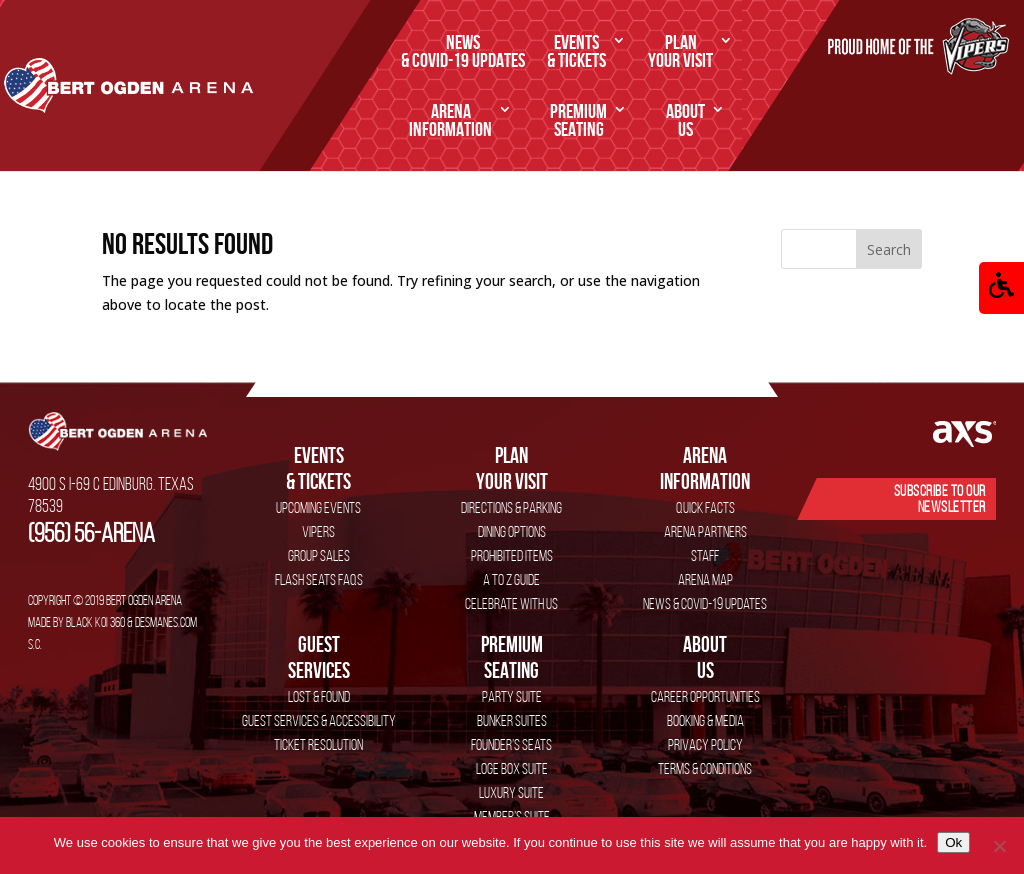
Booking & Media (705, 720)
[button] (1001, 288)
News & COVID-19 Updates (705, 603)
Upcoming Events (318, 507)
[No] (999, 846)
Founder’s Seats (511, 744)
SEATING (578, 121)
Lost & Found (319, 696)
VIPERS (318, 531)
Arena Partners (705, 531)
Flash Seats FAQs (319, 579)
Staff (705, 555)
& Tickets (576, 52)
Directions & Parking (511, 507)
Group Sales (319, 555)
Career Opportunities (705, 696)
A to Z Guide (511, 579)
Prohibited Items (512, 555)
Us (685, 121)
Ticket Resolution (318, 744)
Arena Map (705, 579)
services (318, 656)
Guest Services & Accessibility (319, 720)
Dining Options (512, 531)
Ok (953, 842)
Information (450, 121)
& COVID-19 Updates (463, 52)
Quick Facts (705, 507)
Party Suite (512, 696)
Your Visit (680, 52)
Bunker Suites (512, 720)
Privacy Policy (705, 744)
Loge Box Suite (512, 768)
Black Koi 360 (95, 622)
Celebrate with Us (511, 603)
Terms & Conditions (705, 768)
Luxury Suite (511, 792)
